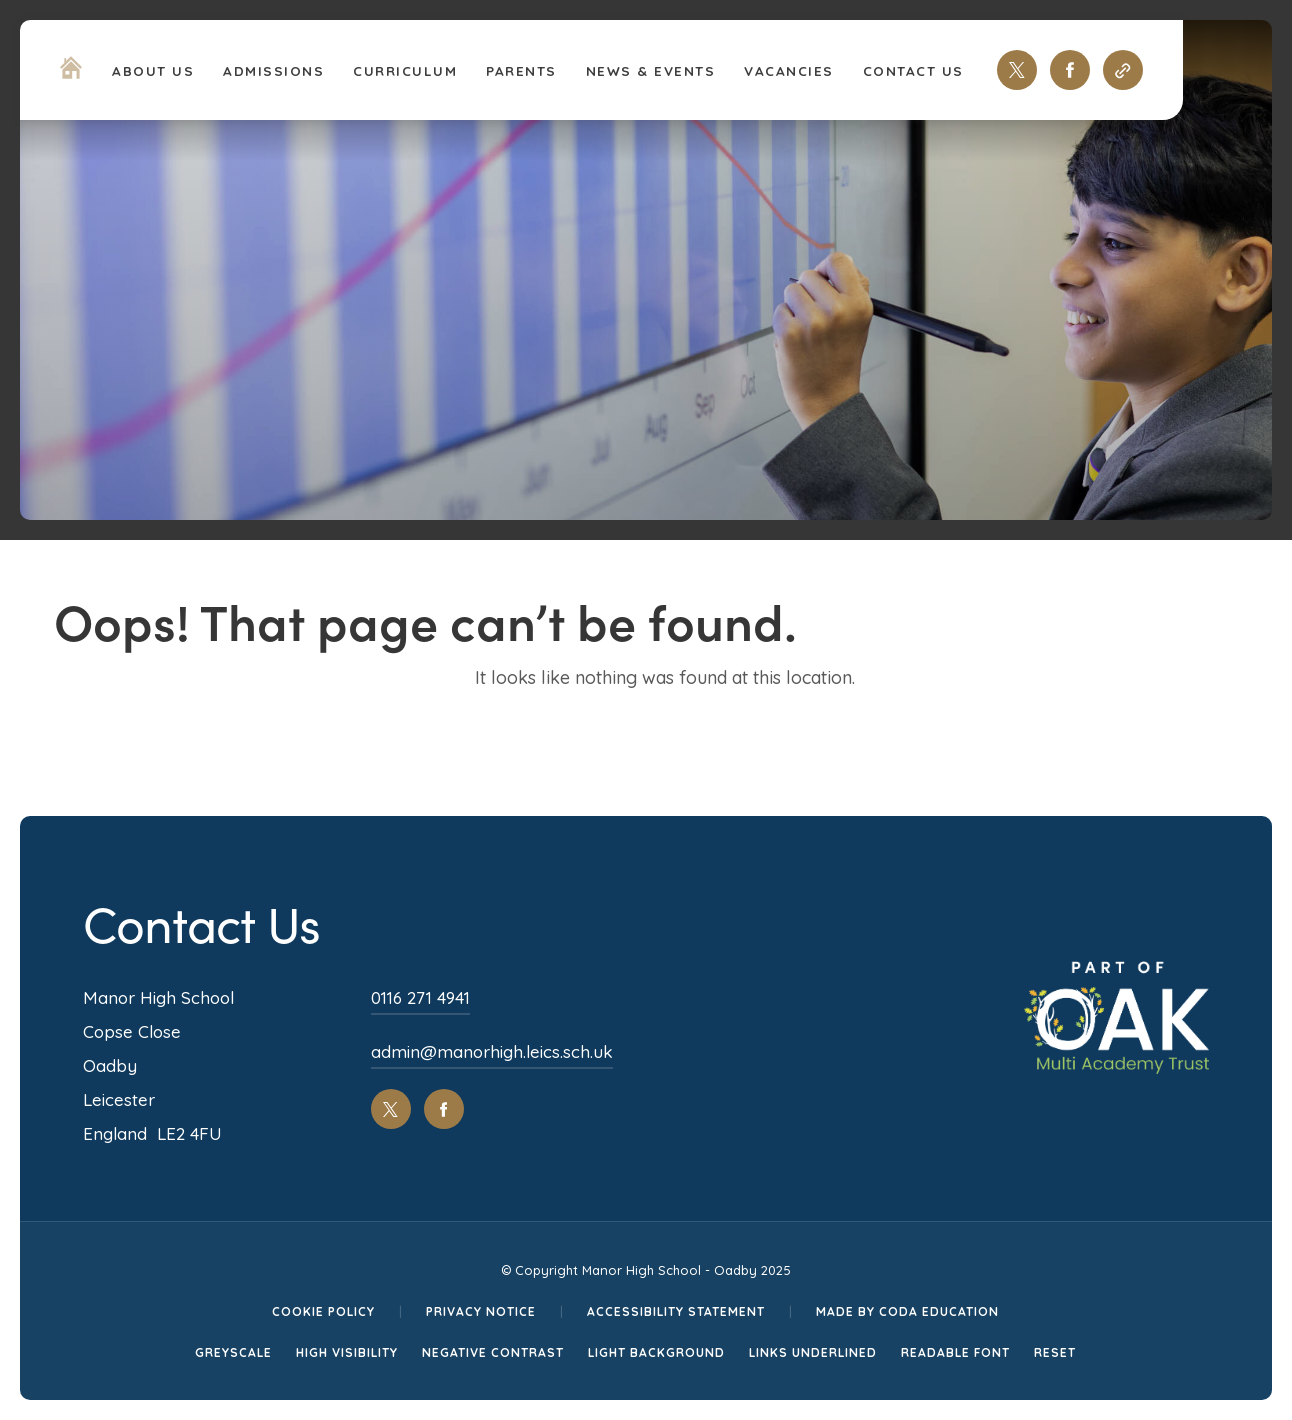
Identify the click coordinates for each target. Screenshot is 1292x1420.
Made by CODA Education (907, 1311)
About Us (153, 70)
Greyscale (233, 1352)
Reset (1055, 1352)
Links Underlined (813, 1352)
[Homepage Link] (71, 73)
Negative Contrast (493, 1352)
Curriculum (405, 70)
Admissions (273, 70)
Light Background (656, 1352)
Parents (521, 70)
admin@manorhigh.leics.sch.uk (492, 1051)
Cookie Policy (323, 1311)
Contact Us (913, 70)
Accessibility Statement (676, 1311)
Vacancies (789, 70)
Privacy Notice (481, 1311)
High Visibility (347, 1352)
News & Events (651, 70)
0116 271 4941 (420, 997)
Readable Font (955, 1352)
